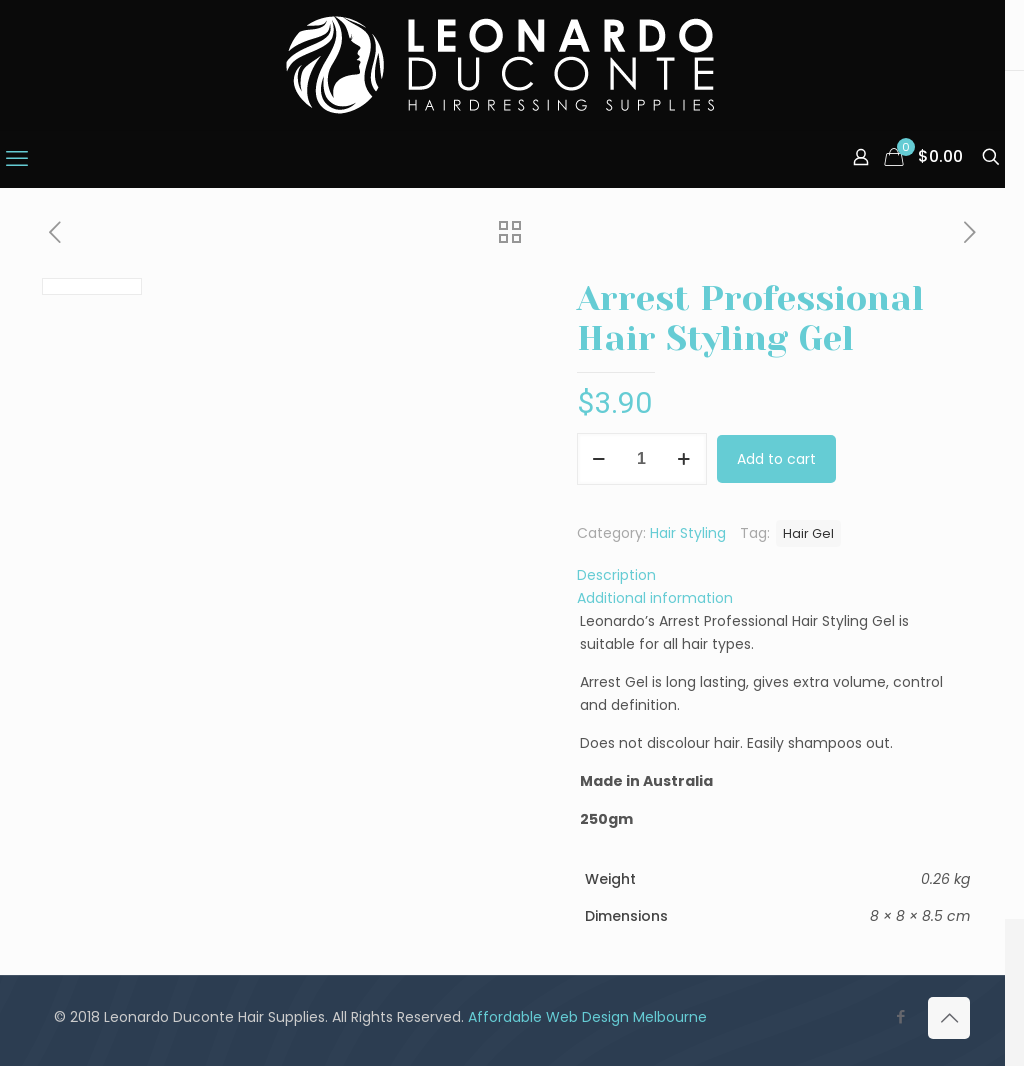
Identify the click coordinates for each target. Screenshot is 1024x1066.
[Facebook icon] (900, 1016)
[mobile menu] (17, 159)
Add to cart (776, 459)
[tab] (774, 575)
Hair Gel (808, 533)
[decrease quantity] (599, 459)
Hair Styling (688, 533)
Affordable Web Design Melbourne (587, 1017)
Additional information (655, 598)
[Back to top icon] (949, 1018)
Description (616, 575)
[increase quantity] (684, 459)
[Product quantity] (642, 459)
